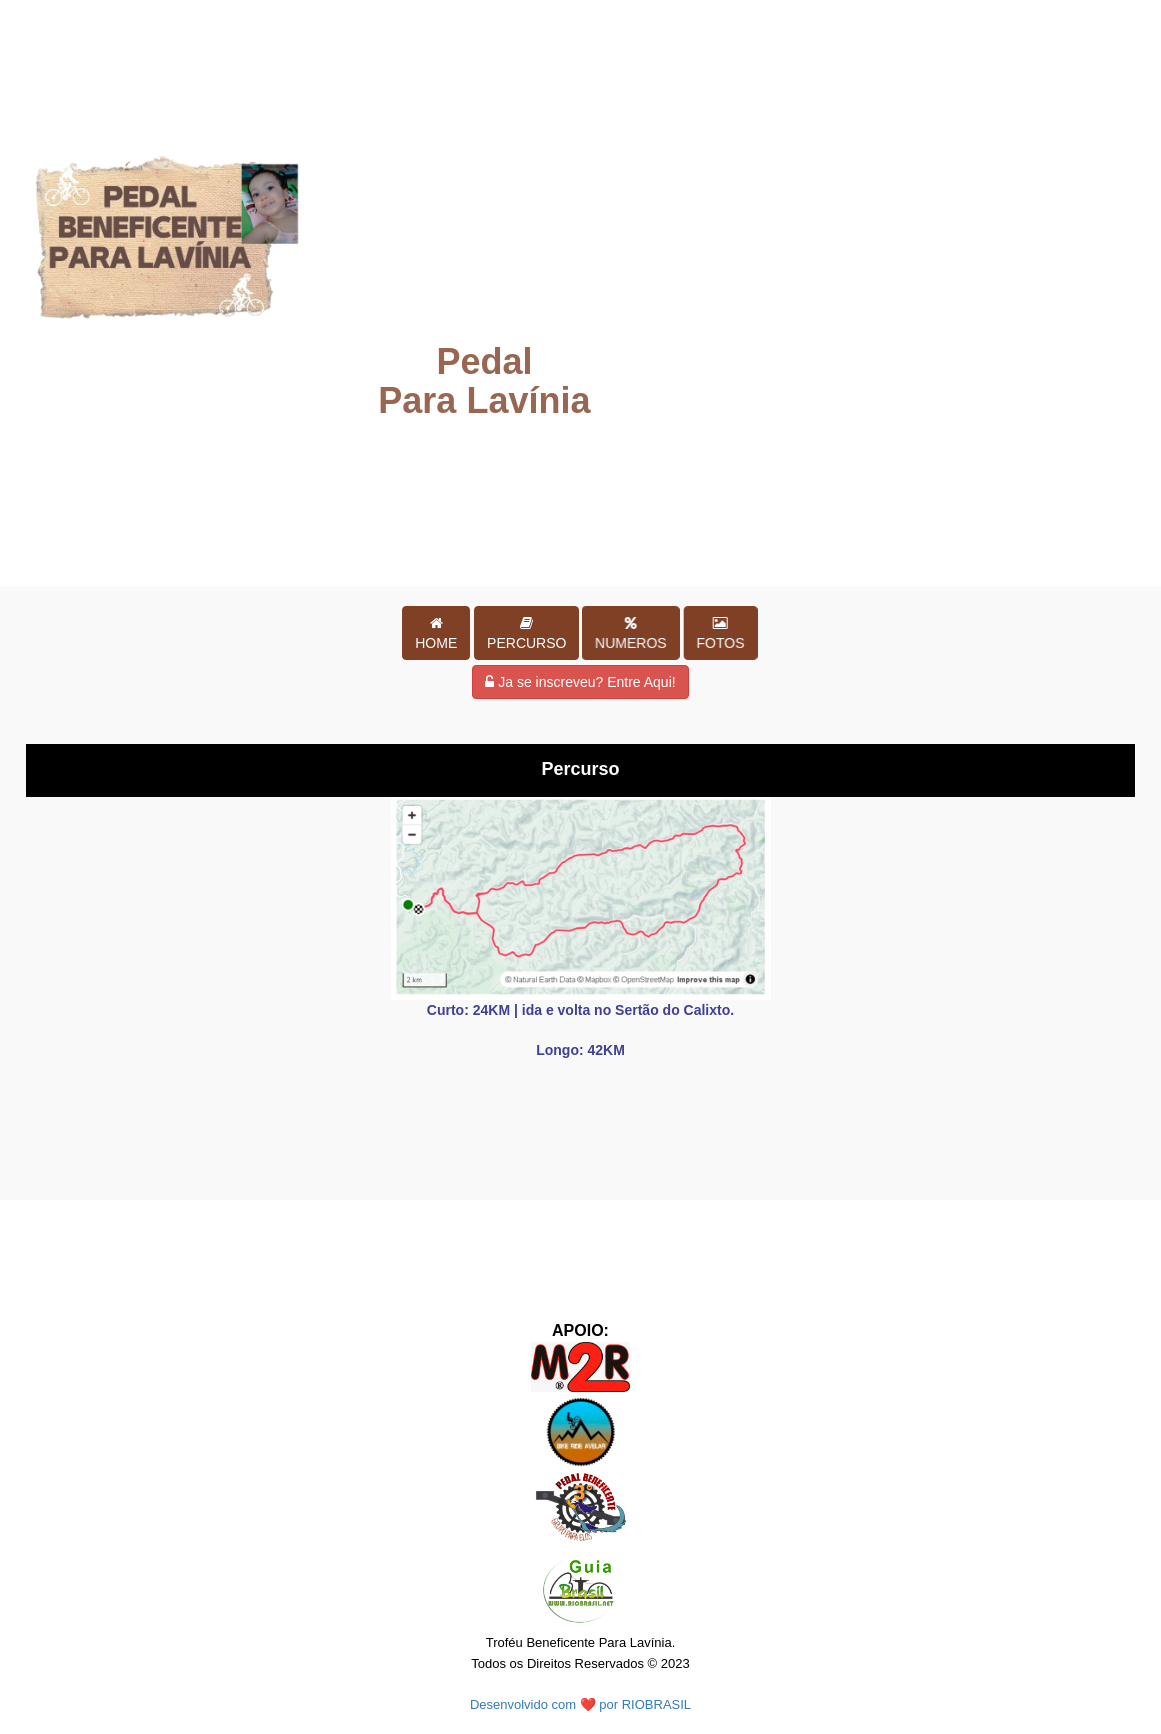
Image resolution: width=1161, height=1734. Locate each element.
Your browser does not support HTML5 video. (580, 290)
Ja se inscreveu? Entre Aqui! (580, 682)
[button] (436, 633)
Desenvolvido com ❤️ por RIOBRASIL (580, 1704)
